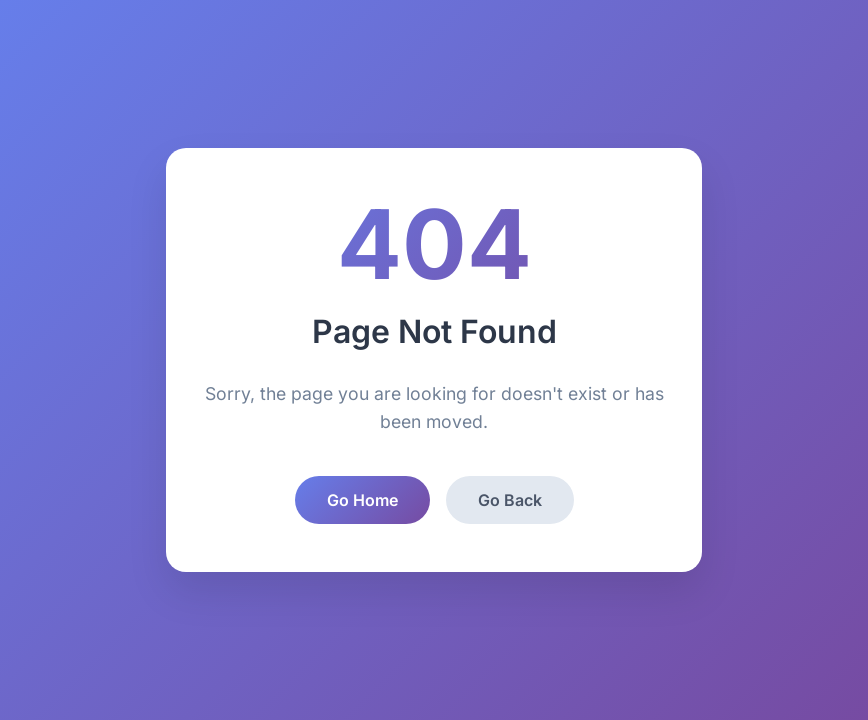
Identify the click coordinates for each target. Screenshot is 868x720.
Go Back (510, 500)
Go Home (362, 500)
